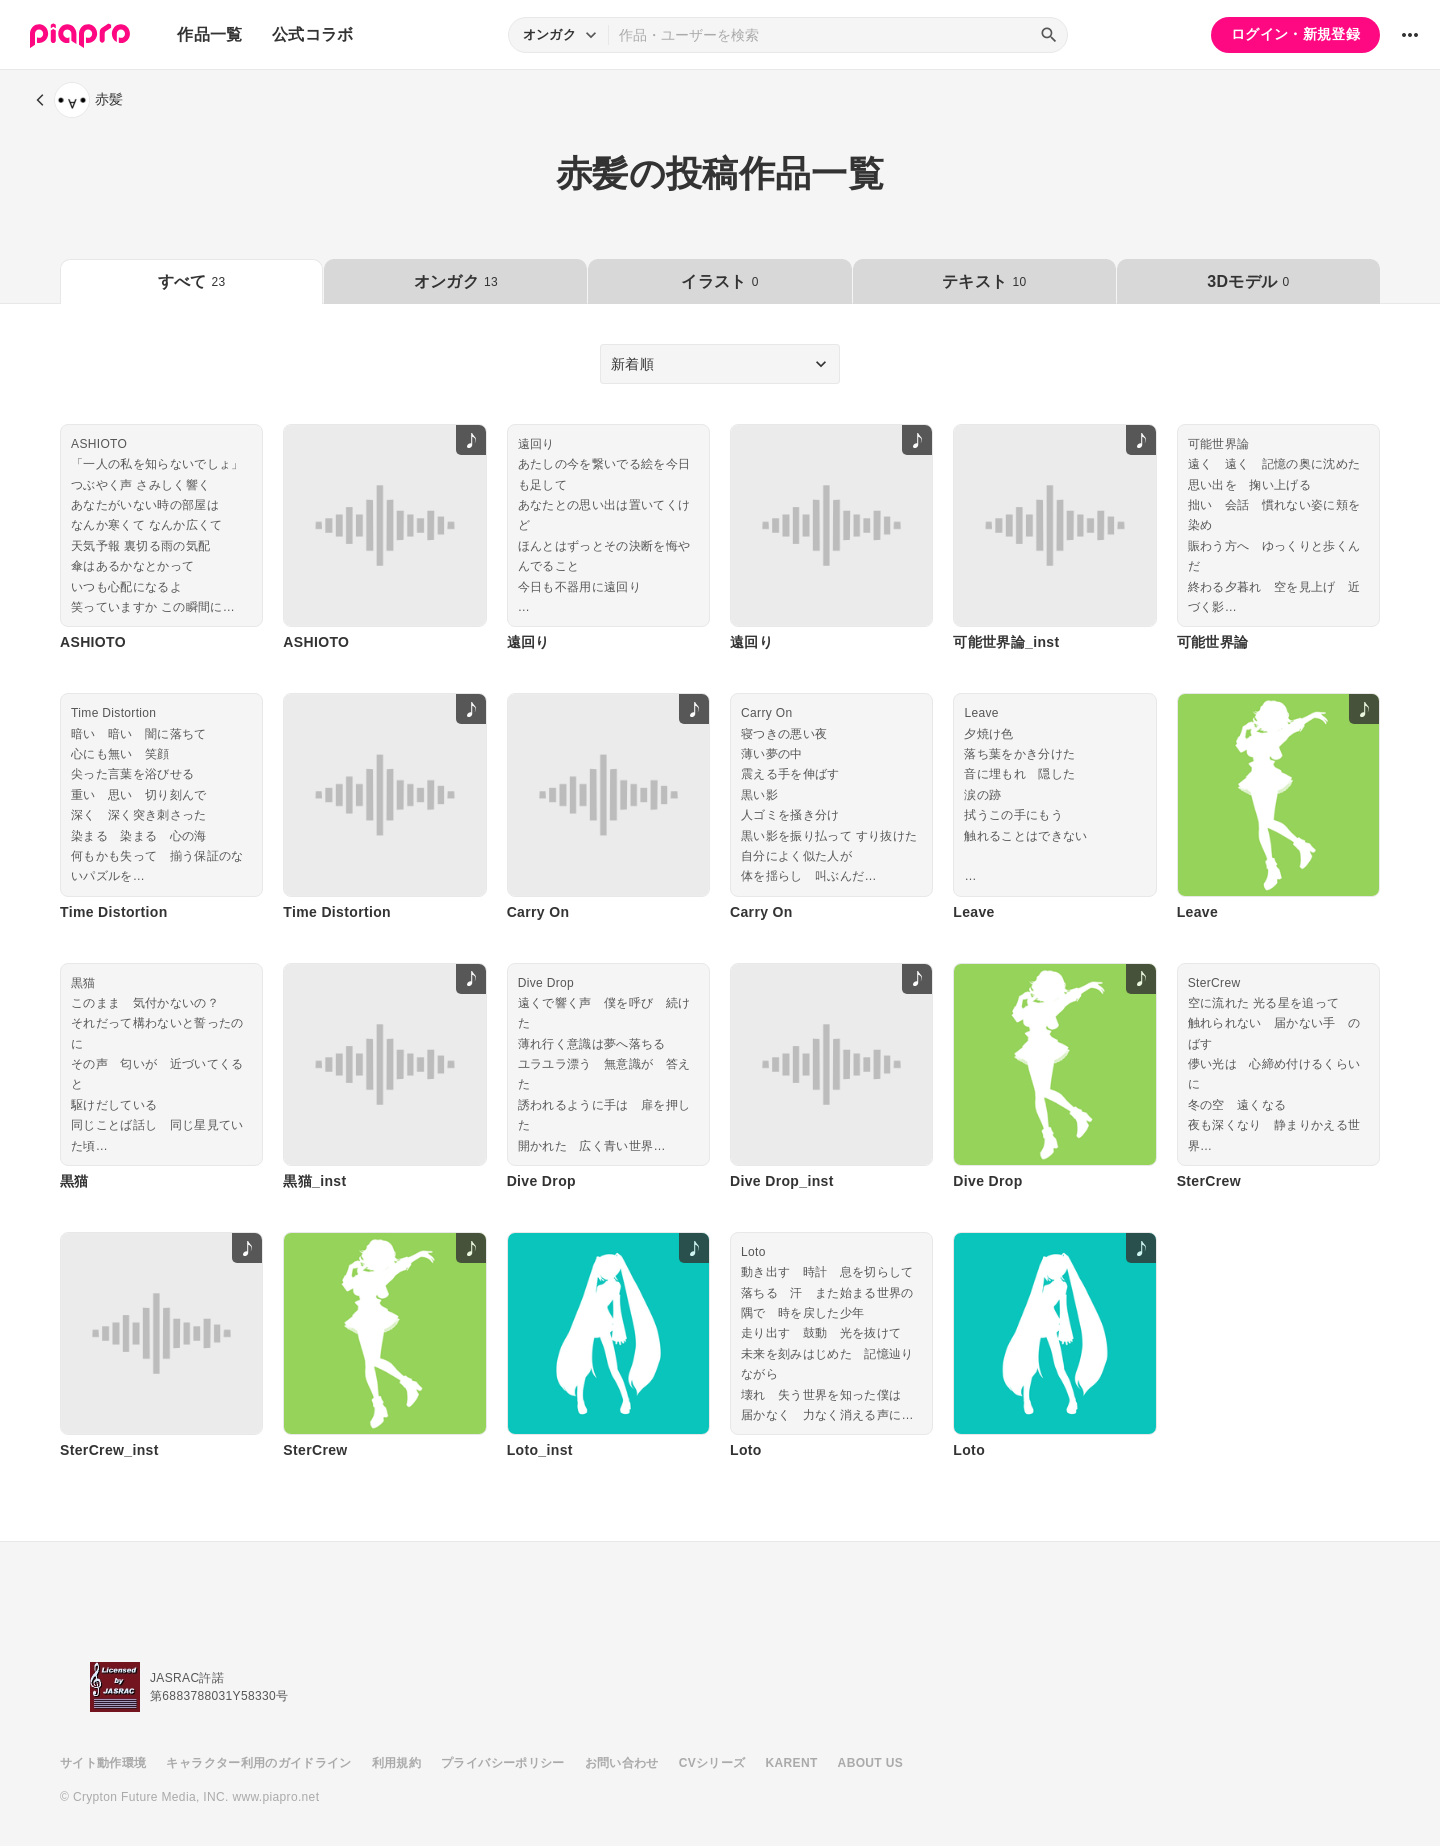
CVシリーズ (712, 1763)
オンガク (456, 281)
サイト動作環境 (103, 1763)
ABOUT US (870, 1763)
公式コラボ (313, 34)
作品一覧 (209, 34)
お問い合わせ (622, 1763)
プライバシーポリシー (503, 1763)
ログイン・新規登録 (1295, 34)
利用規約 (396, 1763)
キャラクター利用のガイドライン (258, 1763)
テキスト (984, 281)
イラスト (719, 281)
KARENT (792, 1763)
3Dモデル (1248, 281)
